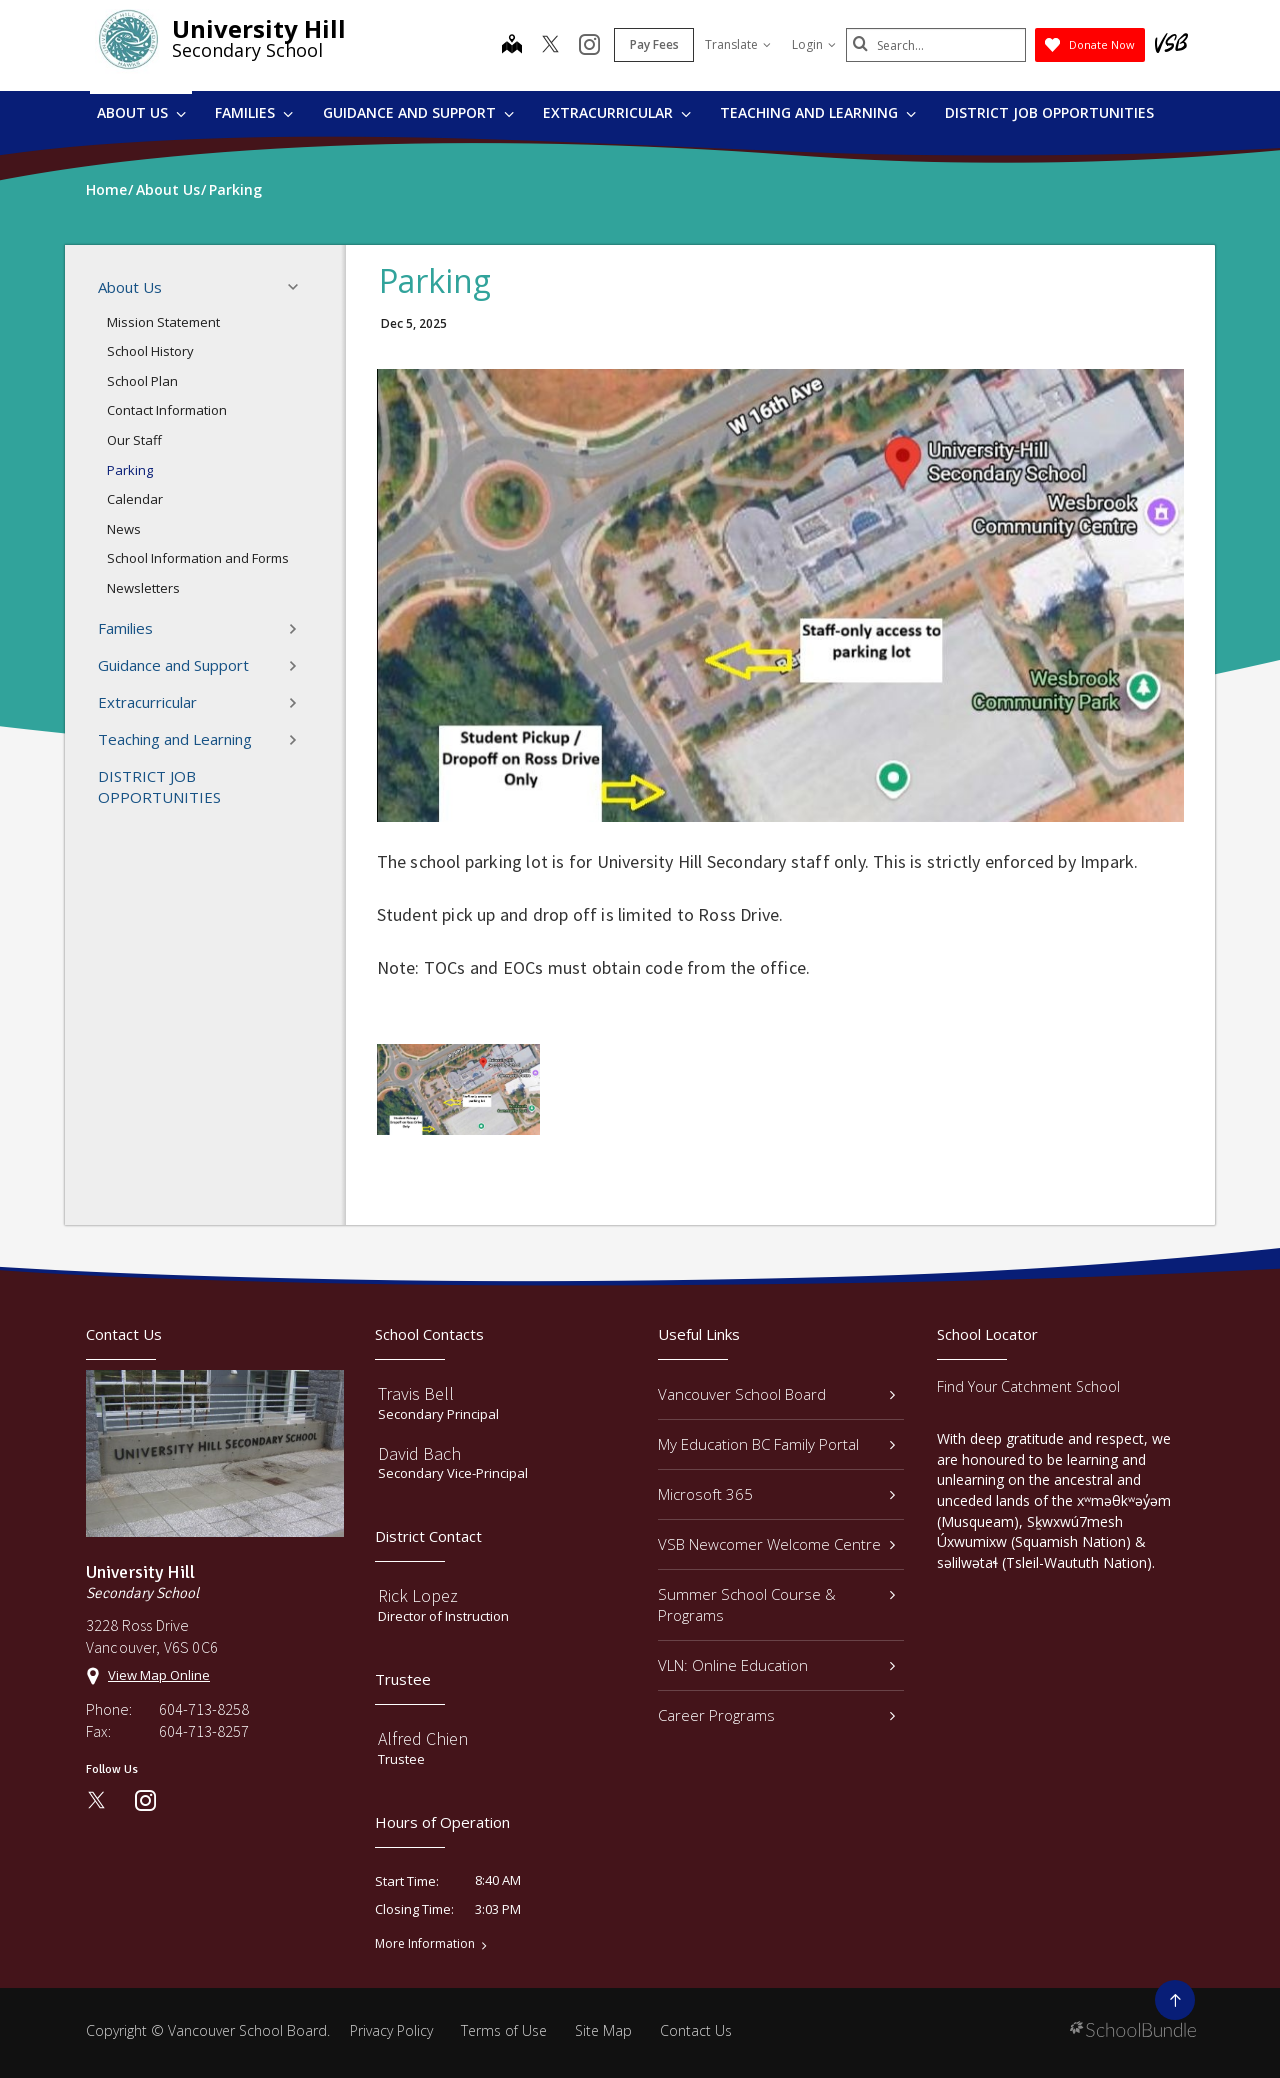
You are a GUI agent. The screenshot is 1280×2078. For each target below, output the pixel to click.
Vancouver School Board (776, 1394)
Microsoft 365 (776, 1494)
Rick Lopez (418, 1595)
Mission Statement (163, 322)
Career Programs (776, 1715)
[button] (299, 287)
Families (254, 112)
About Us (141, 112)
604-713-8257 (204, 1731)
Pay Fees (654, 44)
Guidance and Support (418, 112)
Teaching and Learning (818, 112)
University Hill (259, 28)
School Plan (142, 381)
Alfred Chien (423, 1738)
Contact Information (167, 410)
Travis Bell (416, 1393)
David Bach (419, 1453)
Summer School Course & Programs (776, 1604)
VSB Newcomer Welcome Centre (776, 1544)
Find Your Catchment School (1028, 1386)
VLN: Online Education (776, 1665)
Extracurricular (617, 112)
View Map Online (159, 1675)
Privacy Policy (391, 2030)
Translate (738, 44)
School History (150, 351)
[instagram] (589, 46)
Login (814, 44)
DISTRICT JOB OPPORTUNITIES (1049, 112)
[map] (512, 46)
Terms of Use (504, 2030)
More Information (425, 1944)
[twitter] (550, 46)
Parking (130, 470)
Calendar (135, 499)
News (124, 529)
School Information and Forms (198, 558)
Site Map (603, 2030)
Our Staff (134, 440)
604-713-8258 (204, 1709)
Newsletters (143, 588)
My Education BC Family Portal (776, 1444)
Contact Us (696, 2030)
